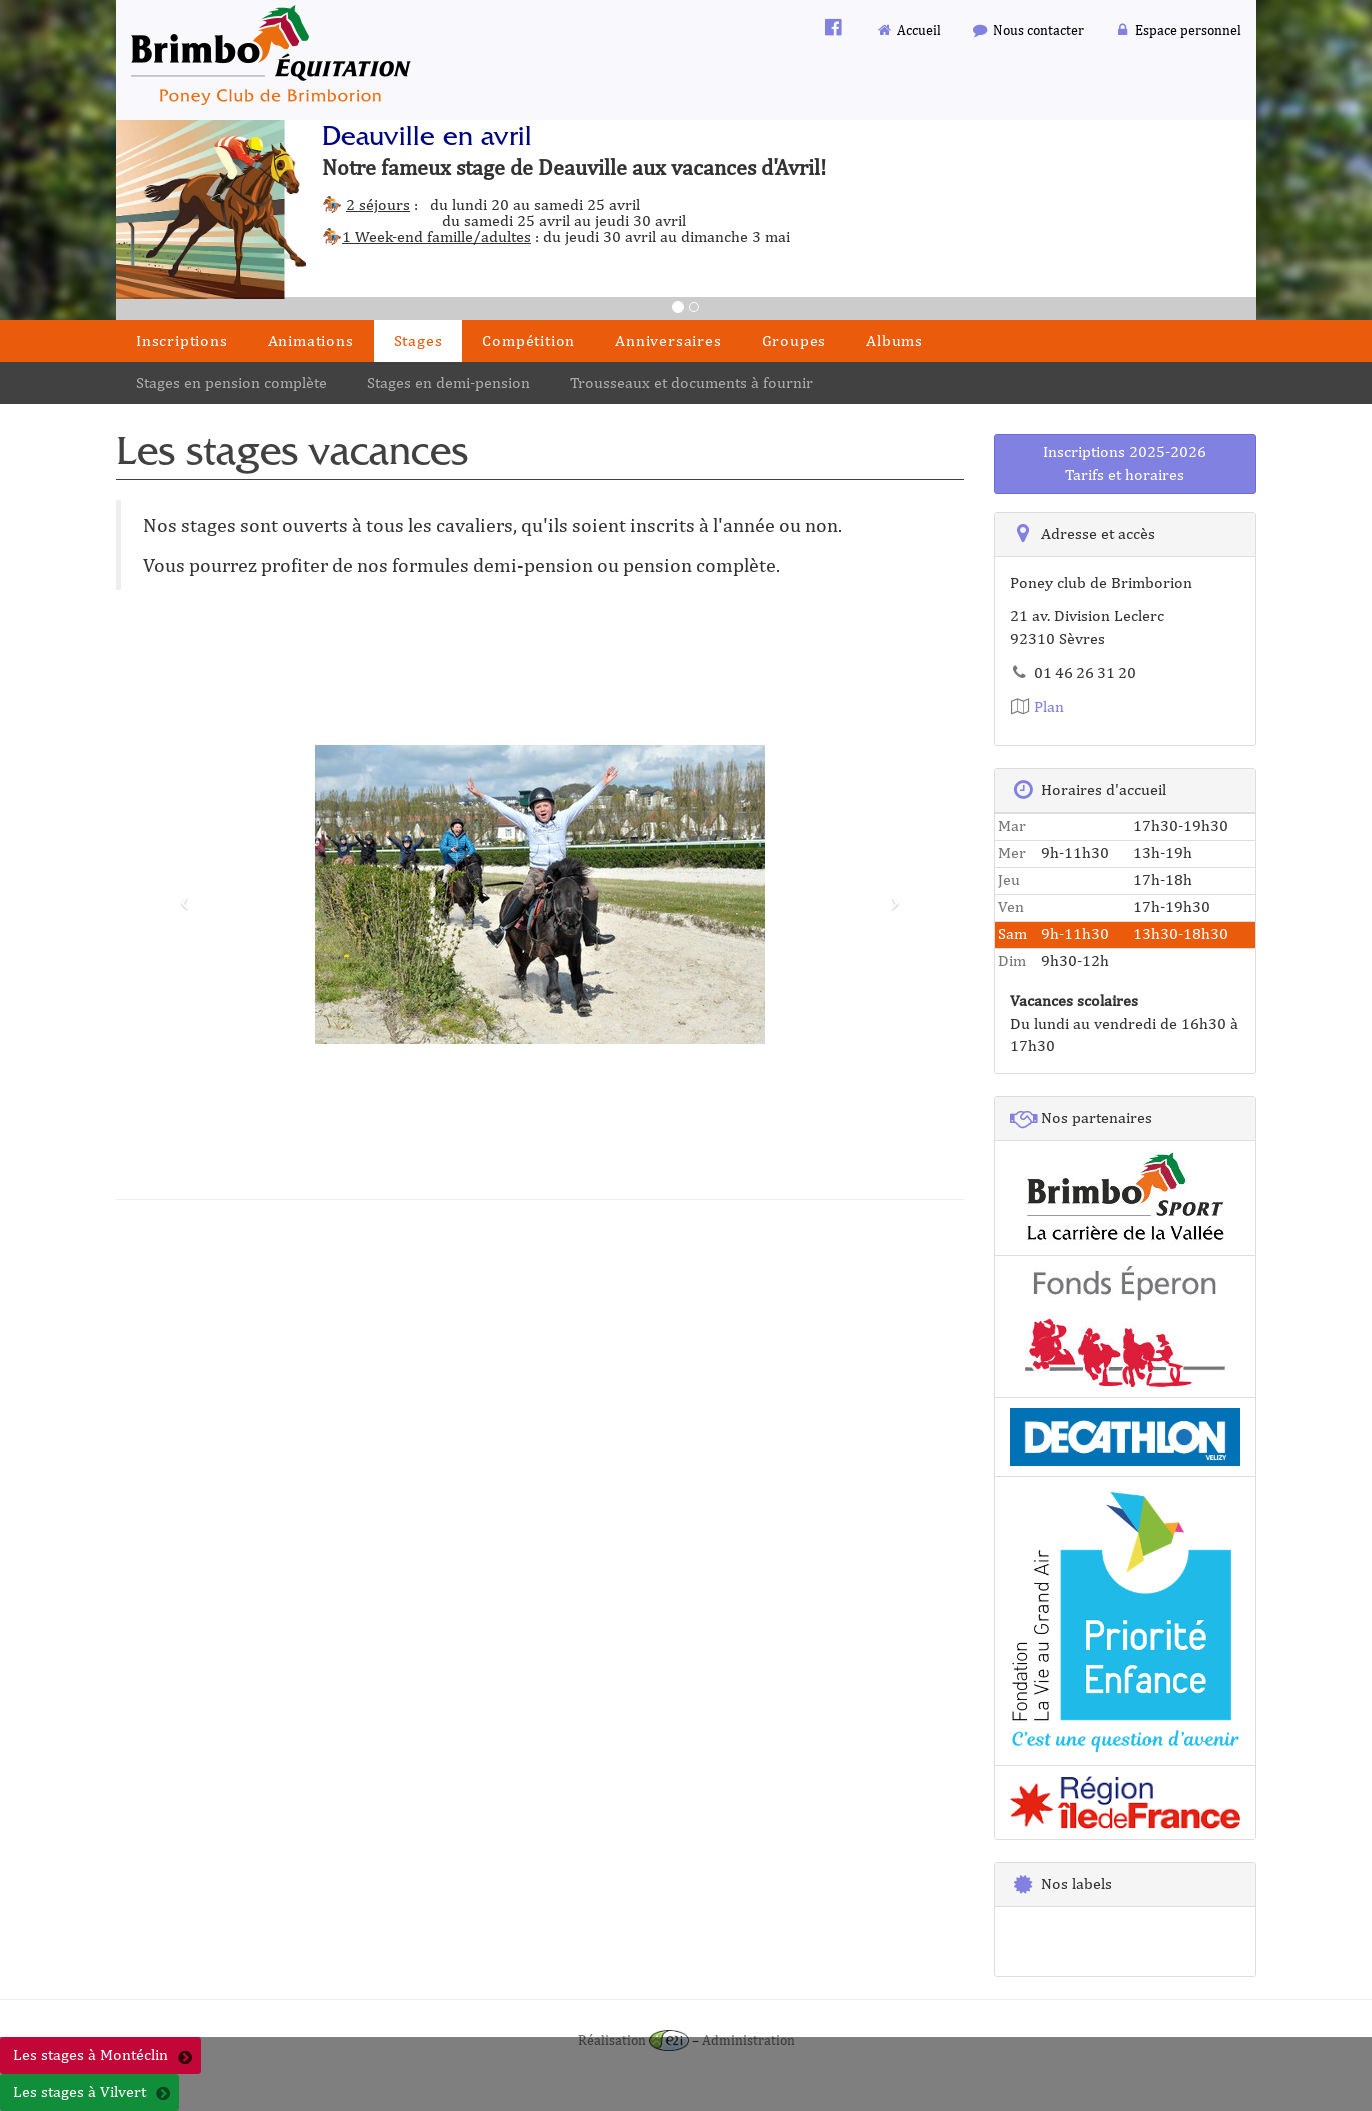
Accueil (909, 29)
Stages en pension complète (231, 382)
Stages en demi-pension (448, 382)
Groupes (794, 340)
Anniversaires (668, 340)
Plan (1037, 706)
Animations (311, 340)
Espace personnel (1178, 29)
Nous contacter (1027, 29)
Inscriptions (182, 340)
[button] (179, 894)
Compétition (528, 340)
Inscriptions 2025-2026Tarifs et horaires (1124, 463)
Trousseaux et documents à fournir (691, 382)
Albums (894, 340)
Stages (418, 340)
